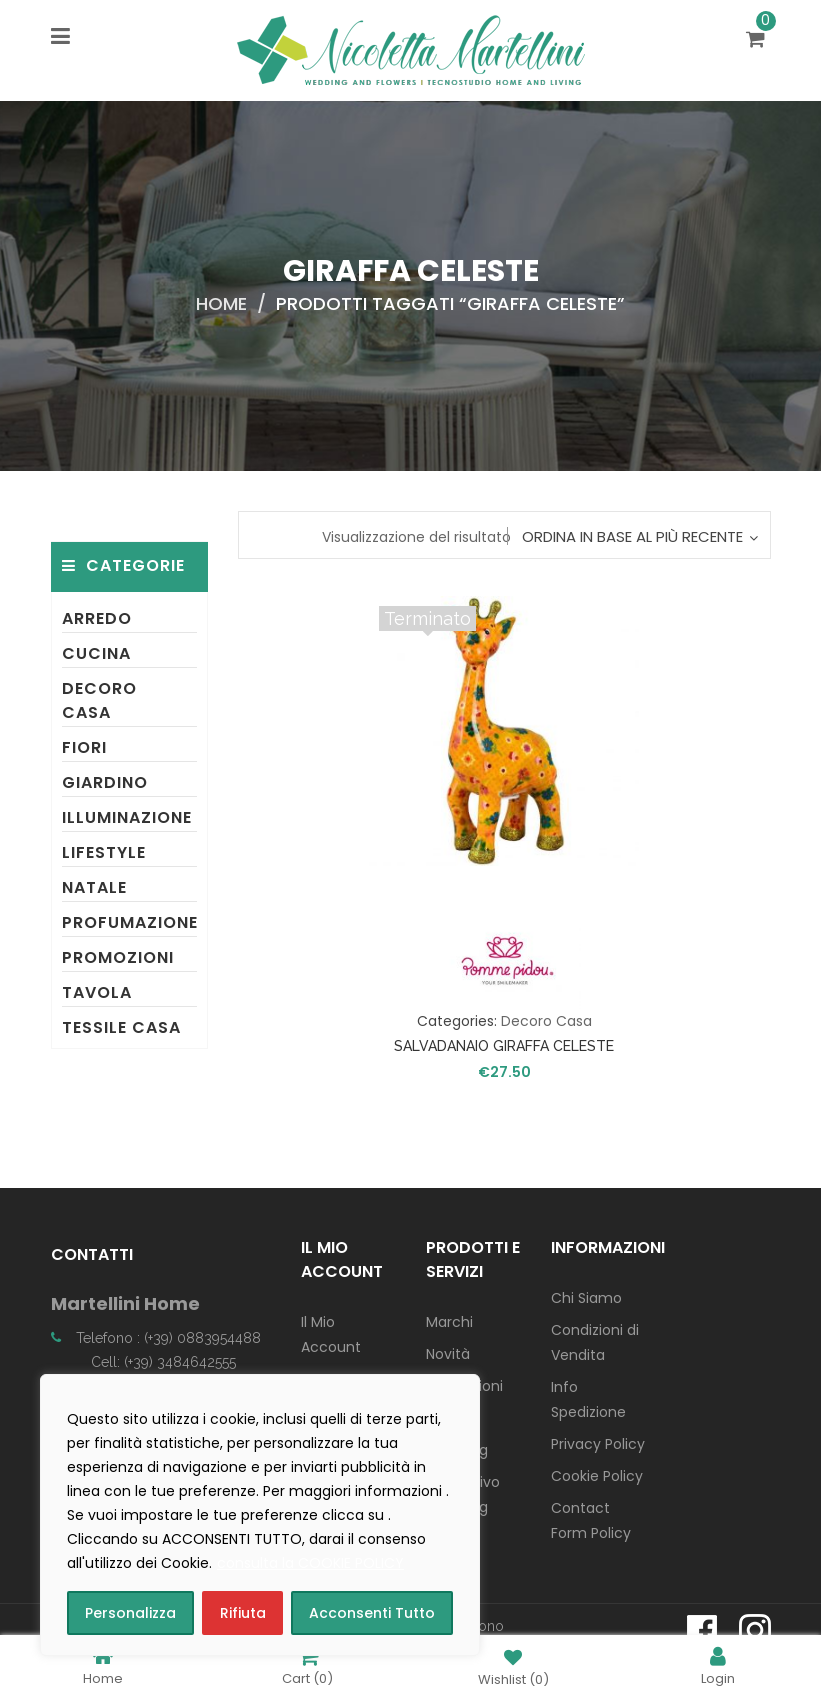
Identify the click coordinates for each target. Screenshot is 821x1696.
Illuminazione (127, 817)
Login (718, 1665)
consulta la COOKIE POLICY (310, 1563)
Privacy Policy (598, 1444)
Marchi (449, 1322)
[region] (260, 1515)
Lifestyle (104, 852)
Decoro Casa (99, 700)
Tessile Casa (121, 1027)
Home (221, 303)
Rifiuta (243, 1613)
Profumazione (130, 922)
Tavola (97, 992)
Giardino (105, 782)
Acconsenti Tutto (372, 1613)
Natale (94, 887)
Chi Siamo (586, 1298)
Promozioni (118, 957)
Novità (448, 1354)
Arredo (97, 618)
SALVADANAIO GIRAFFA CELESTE (504, 1046)
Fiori (84, 747)
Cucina (96, 653)
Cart (307, 1665)
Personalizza (130, 1613)
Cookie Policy (597, 1476)
